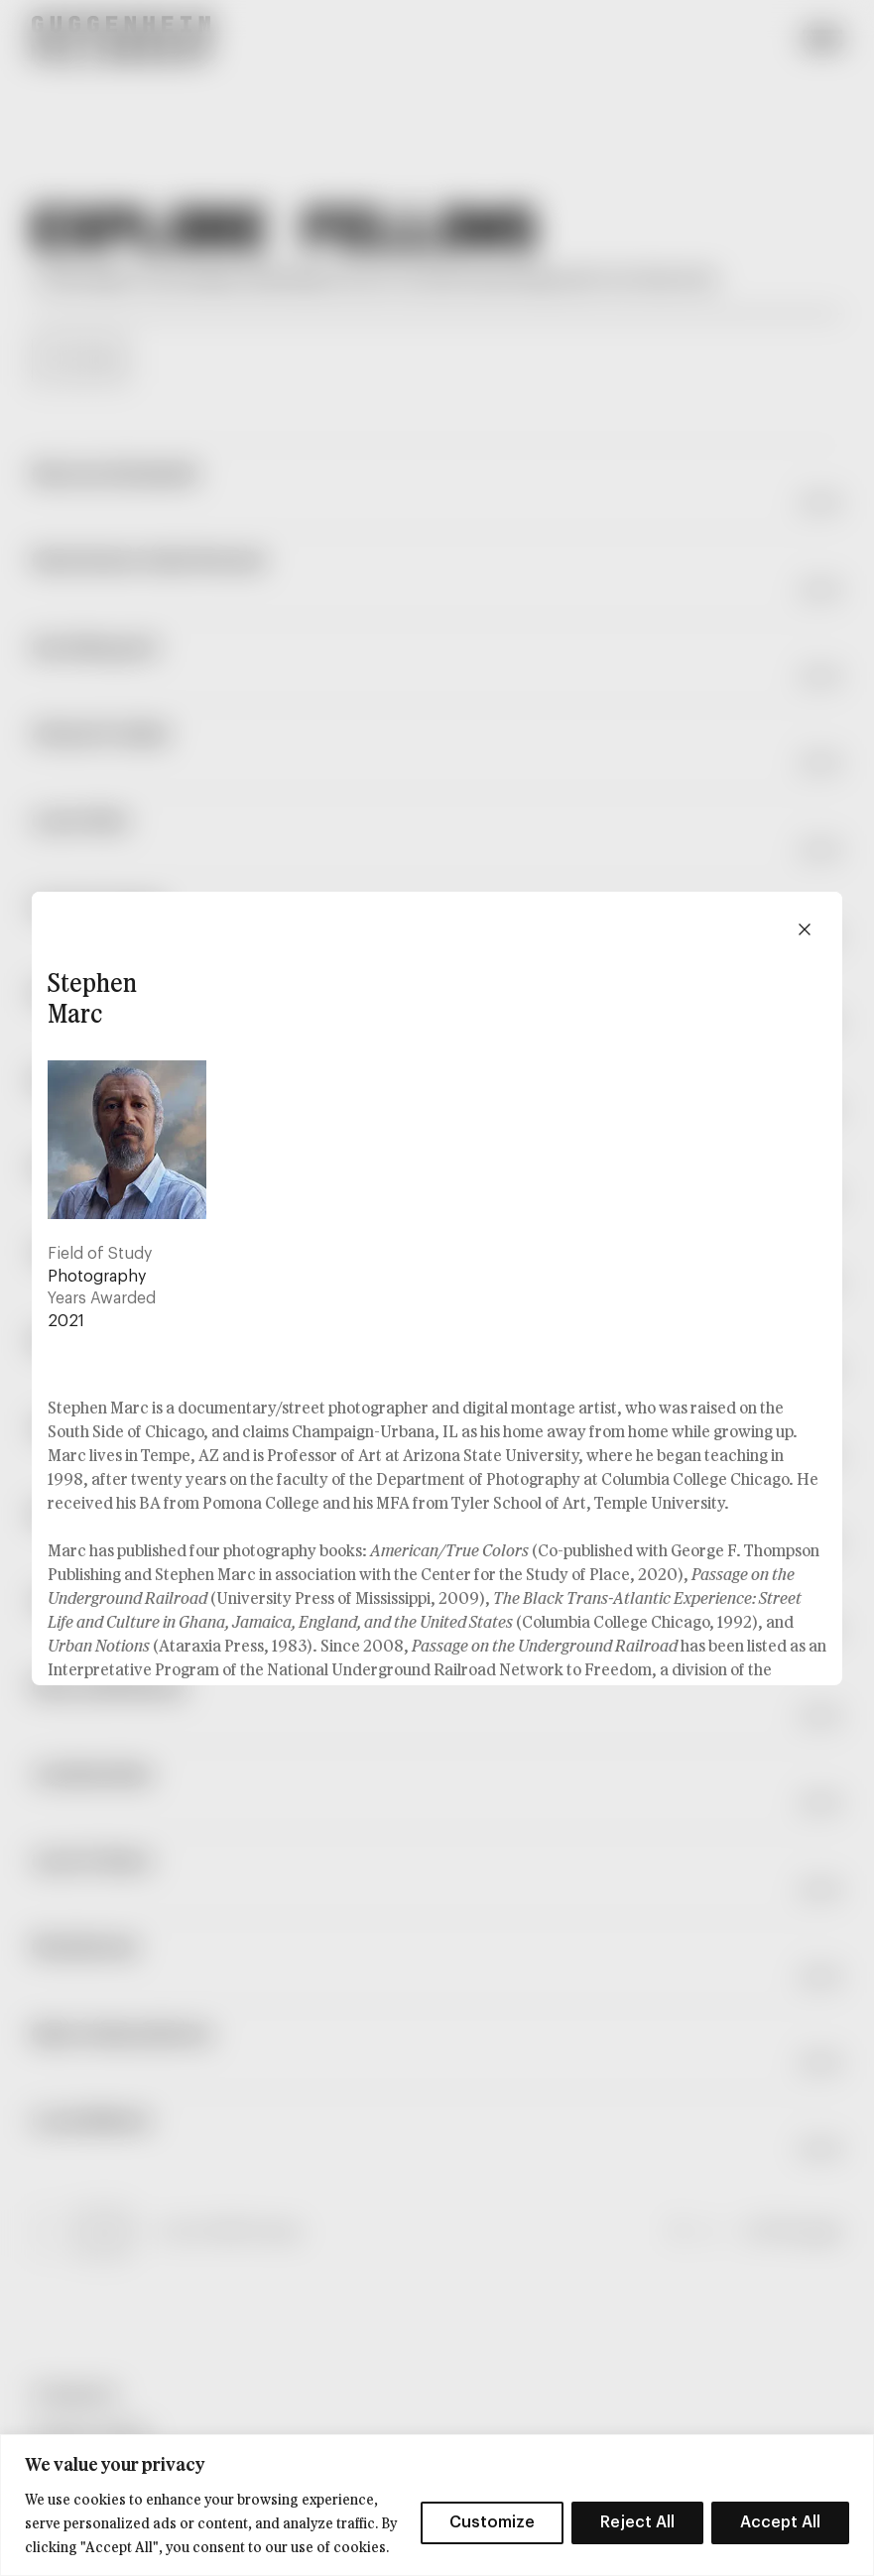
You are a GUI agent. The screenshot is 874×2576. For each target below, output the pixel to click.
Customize (492, 2522)
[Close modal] (804, 929)
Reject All (637, 2522)
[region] (437, 2505)
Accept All (780, 2522)
